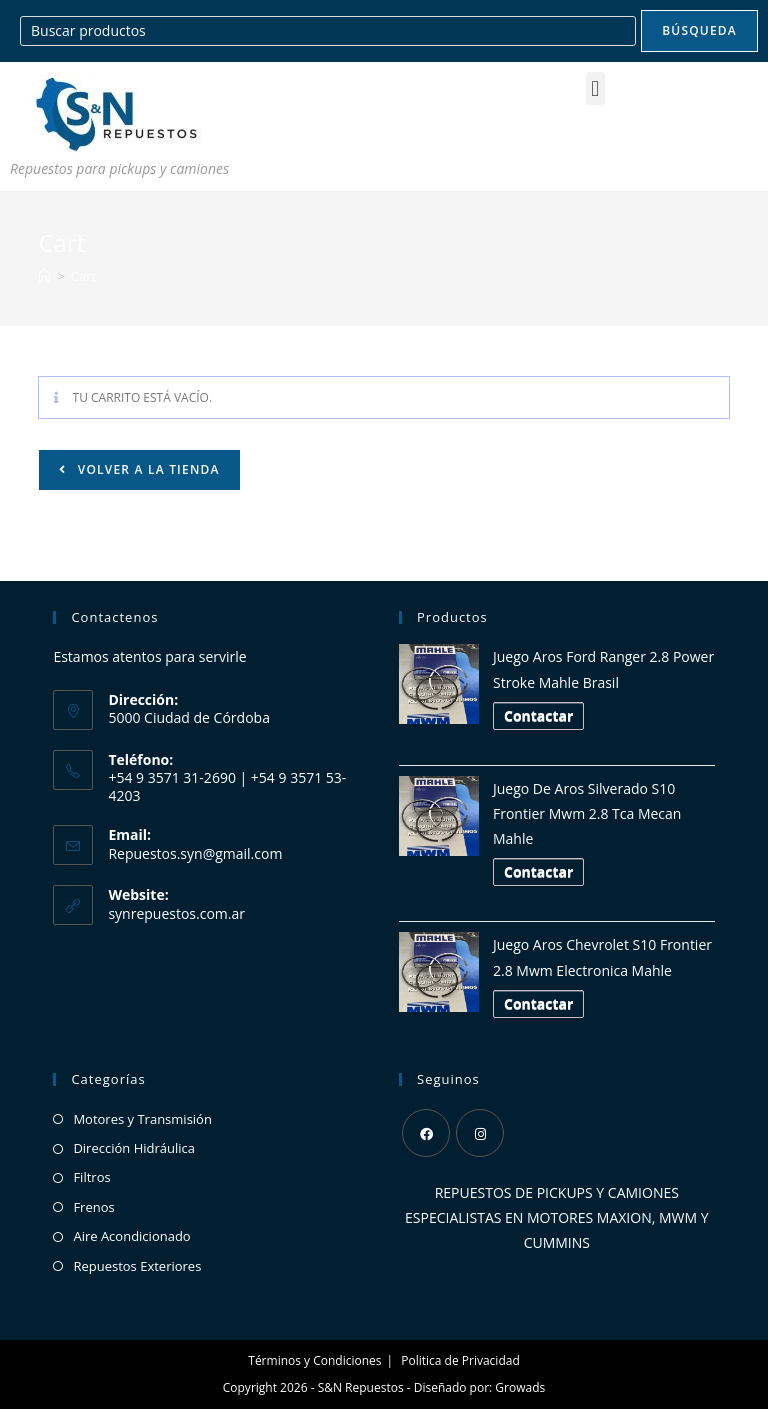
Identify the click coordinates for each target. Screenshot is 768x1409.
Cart (83, 276)
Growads (520, 1387)
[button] (595, 88)
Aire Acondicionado (131, 1236)
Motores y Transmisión (142, 1119)
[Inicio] (44, 276)
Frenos (93, 1207)
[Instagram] (480, 1133)
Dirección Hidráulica (134, 1148)
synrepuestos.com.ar (176, 913)
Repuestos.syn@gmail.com (195, 853)
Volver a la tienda (146, 469)
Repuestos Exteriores (137, 1266)
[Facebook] (426, 1133)
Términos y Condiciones (314, 1360)
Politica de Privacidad (460, 1360)
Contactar (538, 715)
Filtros (91, 1177)
